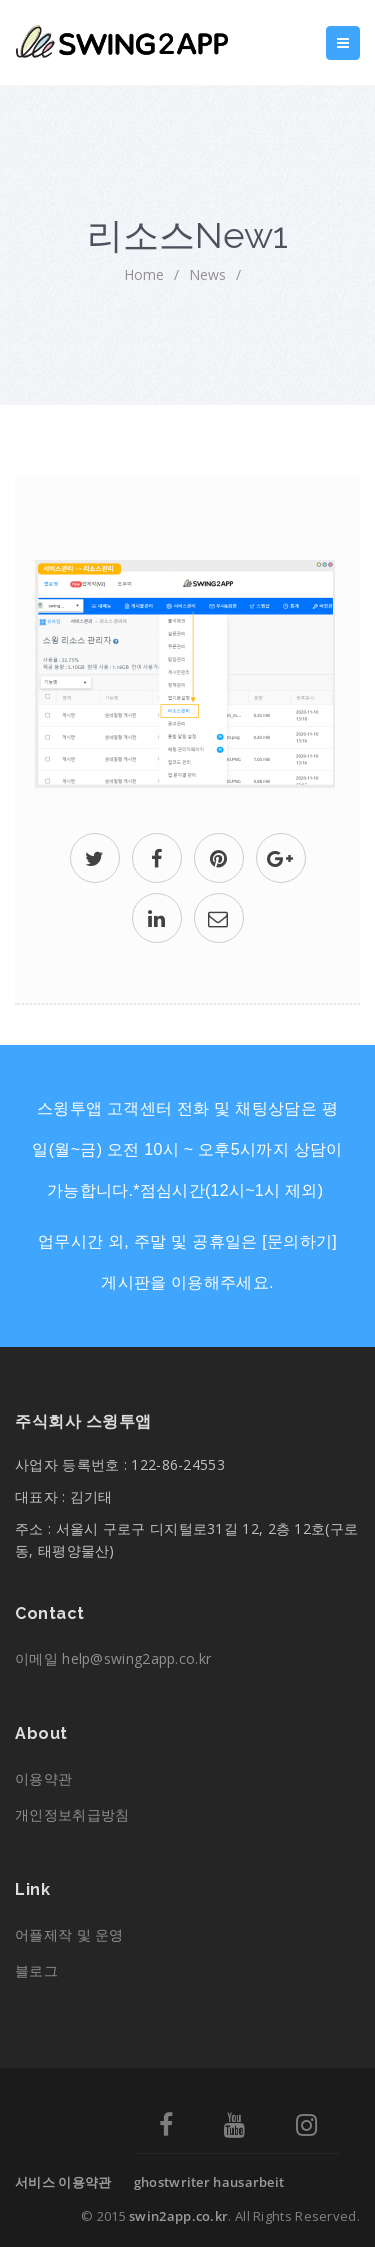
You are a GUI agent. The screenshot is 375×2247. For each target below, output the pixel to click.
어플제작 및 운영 (69, 1934)
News (207, 274)
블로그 (36, 1970)
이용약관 (43, 1778)
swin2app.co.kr (178, 2216)
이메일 (113, 1658)
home (144, 274)
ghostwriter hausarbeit (209, 2182)
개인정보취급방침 (72, 1814)
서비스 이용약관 (63, 2182)
